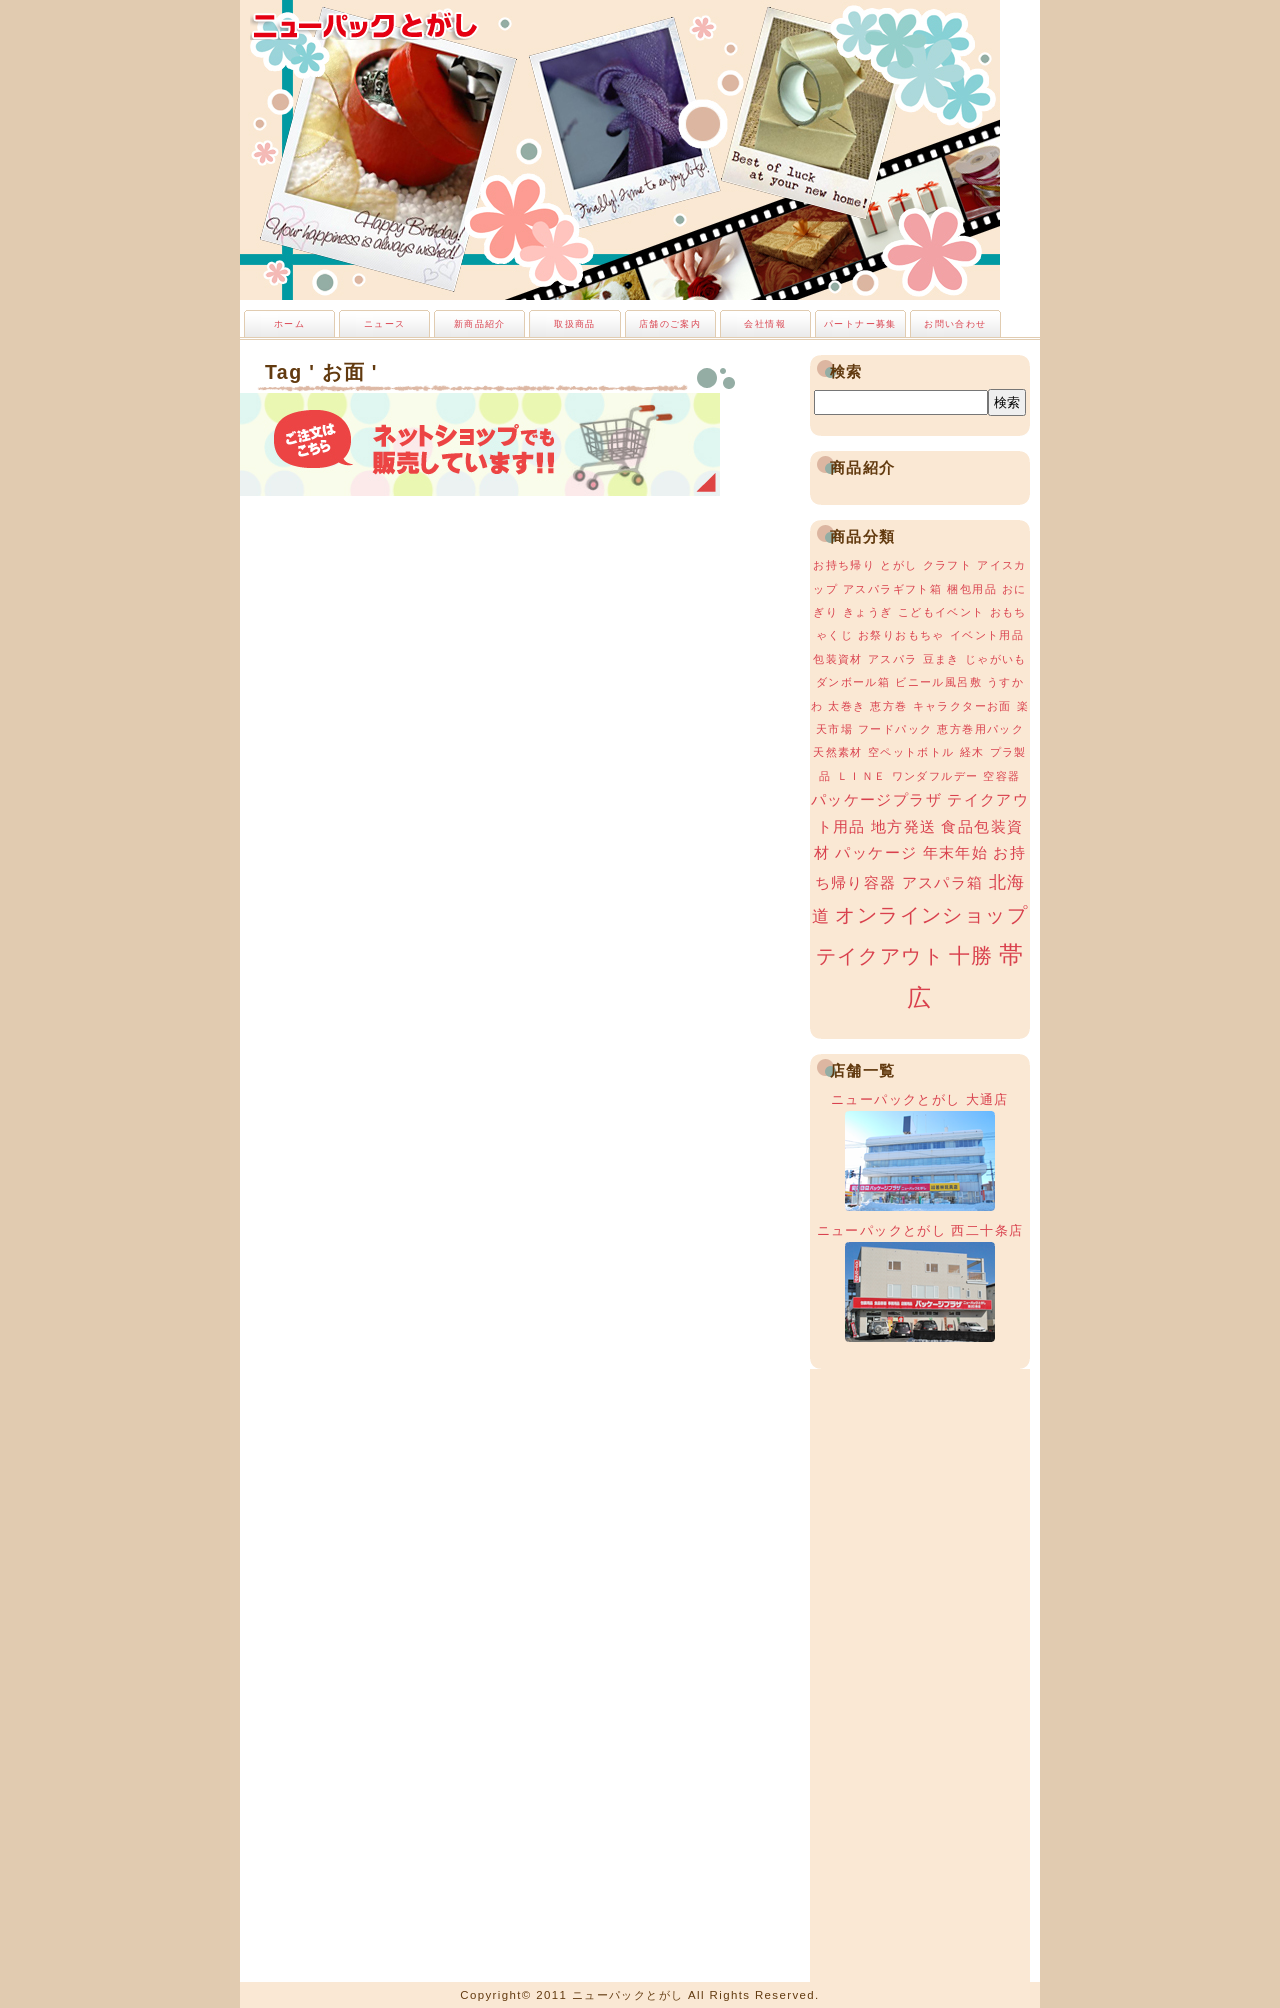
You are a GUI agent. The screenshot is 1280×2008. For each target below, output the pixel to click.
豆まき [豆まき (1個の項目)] (941, 659)
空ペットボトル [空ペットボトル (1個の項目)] (911, 752)
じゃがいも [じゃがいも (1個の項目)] (996, 659)
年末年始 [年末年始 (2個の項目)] (956, 853)
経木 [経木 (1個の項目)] (972, 752)
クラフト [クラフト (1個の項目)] (948, 565)
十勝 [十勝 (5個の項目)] (971, 956)
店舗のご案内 (670, 324)
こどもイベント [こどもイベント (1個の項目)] (941, 612)
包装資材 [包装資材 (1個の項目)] (838, 659)
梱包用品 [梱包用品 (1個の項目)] (972, 589)
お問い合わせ (955, 324)
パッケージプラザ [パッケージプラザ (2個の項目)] (876, 800)
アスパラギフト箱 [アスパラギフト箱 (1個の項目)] (892, 589)
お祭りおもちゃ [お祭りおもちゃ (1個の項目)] (901, 635)
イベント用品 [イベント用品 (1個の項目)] (987, 635)
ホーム (289, 324)
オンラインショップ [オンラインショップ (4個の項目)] (931, 915)
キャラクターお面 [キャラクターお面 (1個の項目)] (962, 706)
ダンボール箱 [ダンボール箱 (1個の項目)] (853, 682)
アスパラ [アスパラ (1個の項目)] (893, 659)
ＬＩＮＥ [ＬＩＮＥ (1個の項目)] (862, 776)
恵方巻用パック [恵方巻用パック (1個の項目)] (980, 729)
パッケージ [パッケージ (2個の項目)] (876, 853)
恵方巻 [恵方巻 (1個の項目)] (888, 706)
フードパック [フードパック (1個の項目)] (895, 729)
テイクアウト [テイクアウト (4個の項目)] (880, 956)
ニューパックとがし (365, 25)
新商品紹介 (480, 324)
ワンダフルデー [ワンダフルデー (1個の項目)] (935, 776)
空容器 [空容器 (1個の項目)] (1001, 776)
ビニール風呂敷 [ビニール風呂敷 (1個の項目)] (938, 682)
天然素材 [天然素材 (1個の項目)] (838, 752)
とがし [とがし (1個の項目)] (898, 565)
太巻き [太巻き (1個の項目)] (846, 706)
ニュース (385, 324)
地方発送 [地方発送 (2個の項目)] (904, 827)
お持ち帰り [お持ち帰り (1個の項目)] (844, 565)
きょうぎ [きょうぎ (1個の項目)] (868, 612)
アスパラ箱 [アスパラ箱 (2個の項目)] (943, 883)
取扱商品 (575, 324)
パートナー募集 (860, 324)
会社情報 (765, 324)
